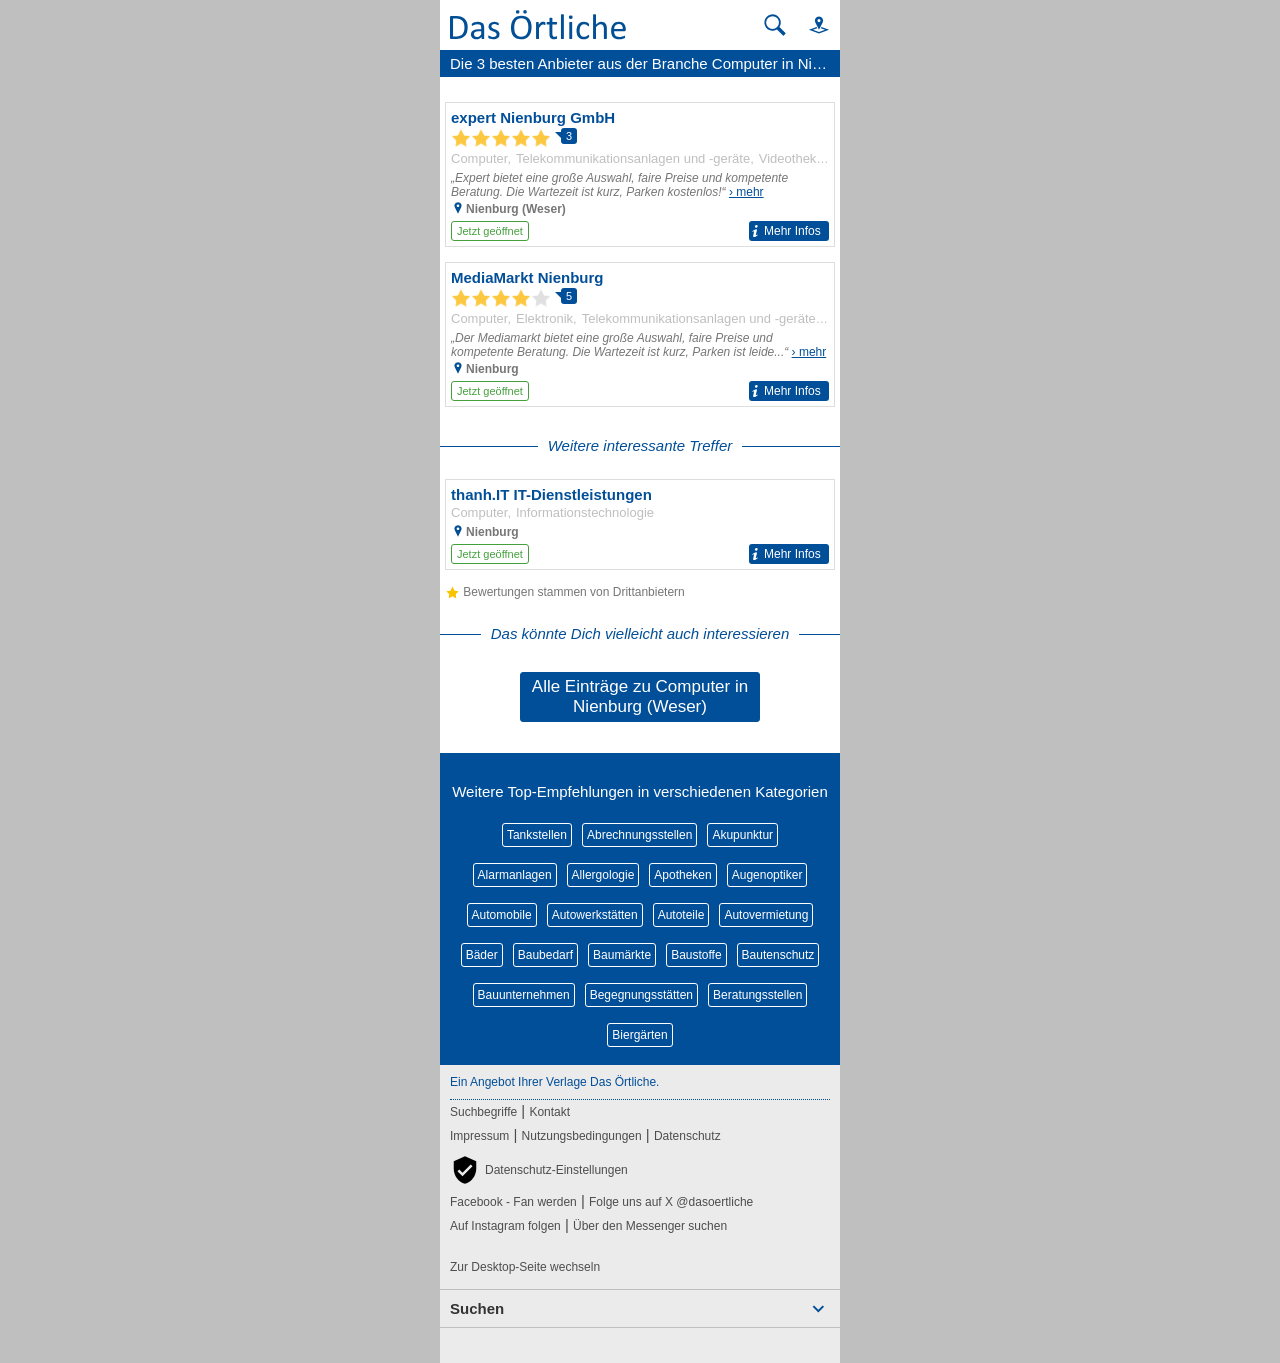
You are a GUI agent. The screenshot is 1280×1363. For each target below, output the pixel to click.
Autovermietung (766, 915)
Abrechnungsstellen (639, 835)
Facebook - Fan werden (513, 1202)
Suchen (477, 1308)
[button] (810, 24)
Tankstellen (537, 835)
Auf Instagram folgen (505, 1226)
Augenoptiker (767, 875)
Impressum (479, 1136)
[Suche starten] (775, 25)
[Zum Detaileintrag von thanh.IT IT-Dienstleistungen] (640, 524)
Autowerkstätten (595, 915)
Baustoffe (696, 955)
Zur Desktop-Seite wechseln (525, 1267)
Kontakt (549, 1112)
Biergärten (639, 1035)
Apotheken (682, 875)
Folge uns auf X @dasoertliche (671, 1202)
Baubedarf (545, 955)
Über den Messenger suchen (650, 1226)
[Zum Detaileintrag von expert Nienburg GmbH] (640, 174)
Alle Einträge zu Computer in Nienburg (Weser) (640, 696)
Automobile (502, 915)
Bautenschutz (778, 955)
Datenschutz (687, 1136)
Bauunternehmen (524, 995)
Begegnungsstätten (641, 995)
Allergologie (603, 875)
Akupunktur (742, 835)
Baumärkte (622, 955)
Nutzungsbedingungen (582, 1136)
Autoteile (681, 915)
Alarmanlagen (515, 875)
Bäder (482, 955)
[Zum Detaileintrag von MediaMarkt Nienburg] (640, 334)
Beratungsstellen (757, 995)
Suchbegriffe (483, 1112)
